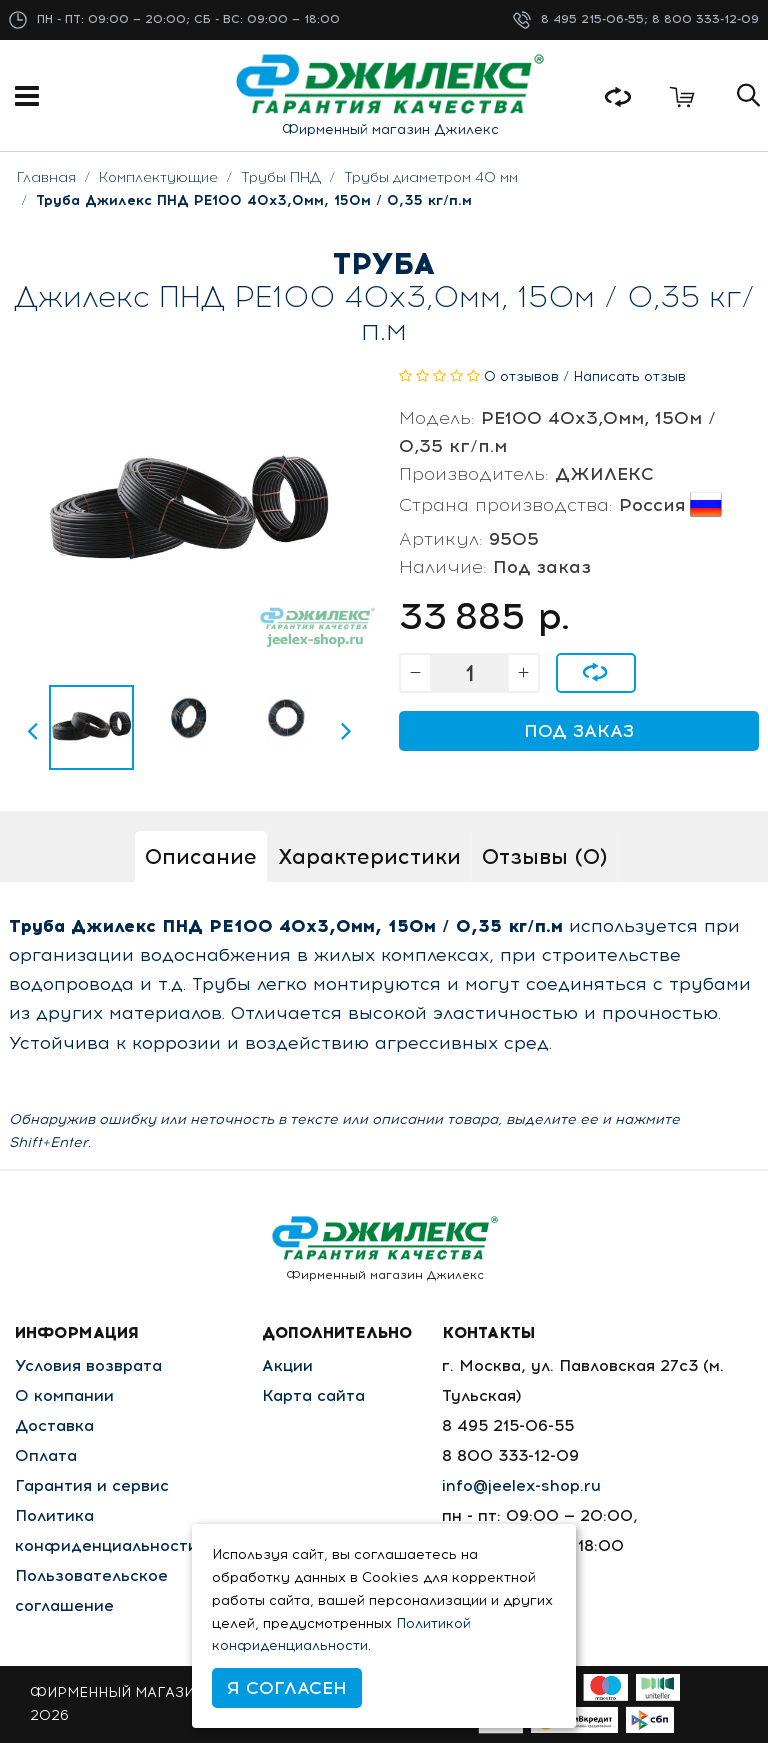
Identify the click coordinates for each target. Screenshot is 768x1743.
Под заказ (579, 731)
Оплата (46, 1455)
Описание (201, 856)
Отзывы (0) (544, 856)
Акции (287, 1365)
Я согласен (287, 1688)
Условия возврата (88, 1365)
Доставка (54, 1425)
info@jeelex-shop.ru (521, 1485)
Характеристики (369, 856)
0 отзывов (521, 376)
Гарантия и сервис (92, 1485)
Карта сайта (313, 1395)
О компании (64, 1395)
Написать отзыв (629, 376)
